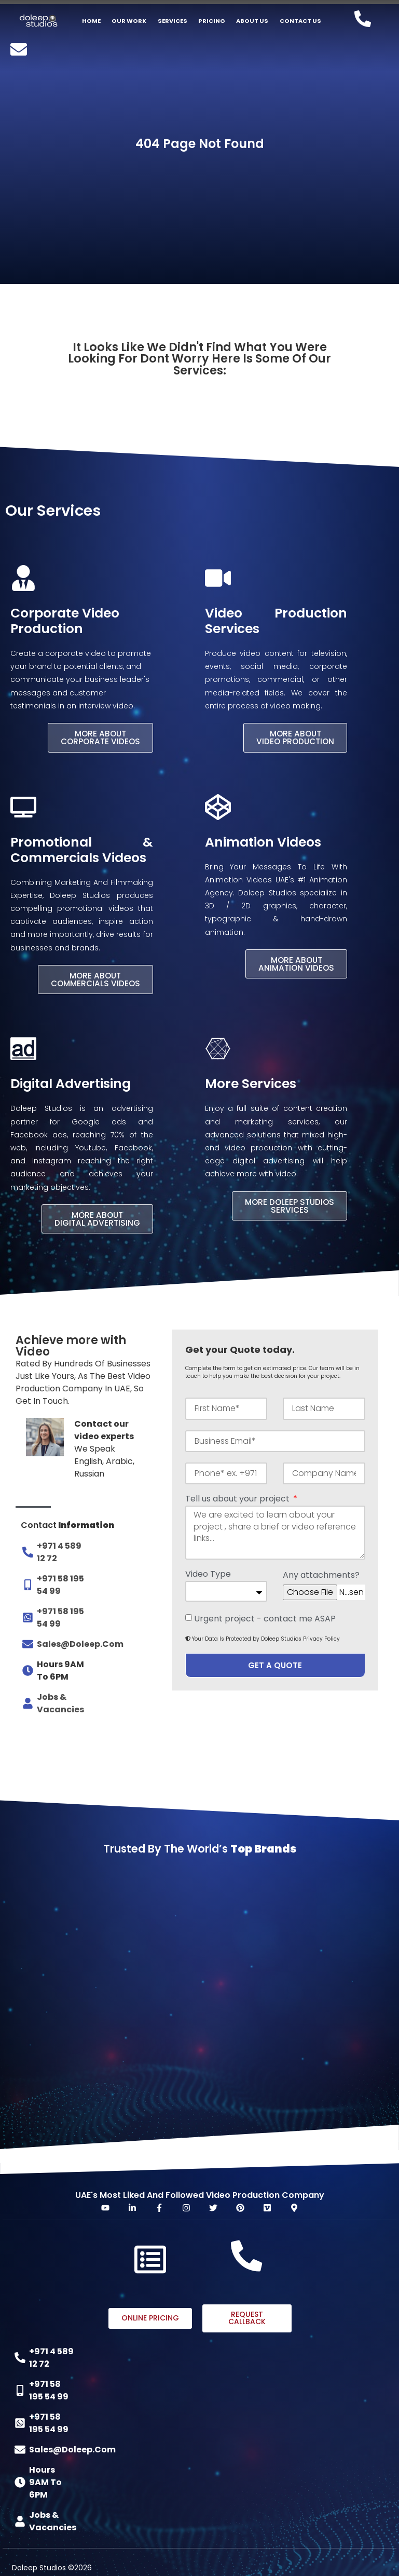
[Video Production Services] (218, 578)
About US (252, 21)
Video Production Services (276, 621)
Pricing (211, 21)
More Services (250, 1083)
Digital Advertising (70, 1083)
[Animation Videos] (218, 807)
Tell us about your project (238, 1499)
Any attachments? (321, 1575)
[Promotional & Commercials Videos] (23, 807)
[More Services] (218, 1048)
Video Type (208, 1574)
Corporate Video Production (64, 621)
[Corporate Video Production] (23, 578)
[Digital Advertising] (23, 1048)
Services (172, 21)
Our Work (129, 21)
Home (91, 21)
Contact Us (300, 21)
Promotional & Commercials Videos (81, 849)
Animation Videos (263, 842)
